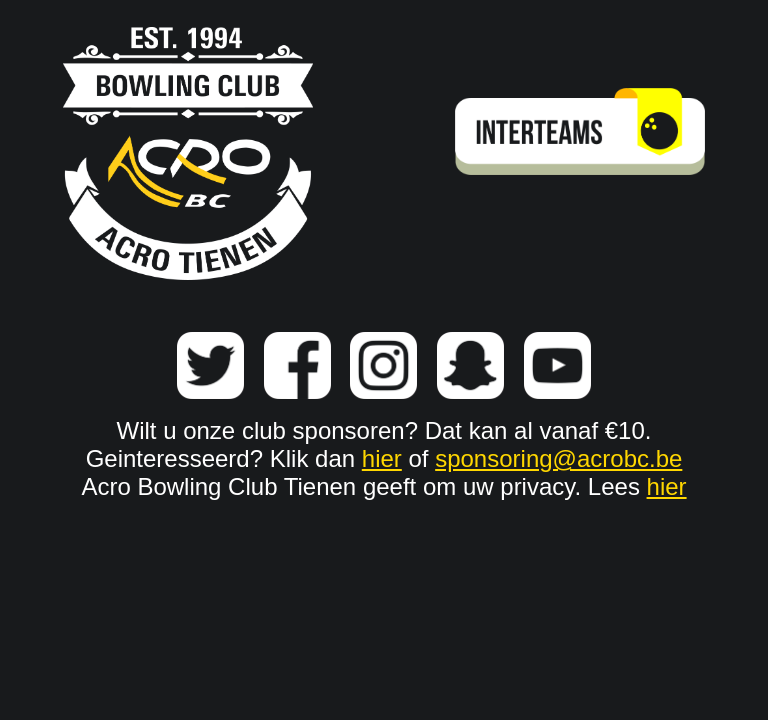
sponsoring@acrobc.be (558, 458)
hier (382, 458)
